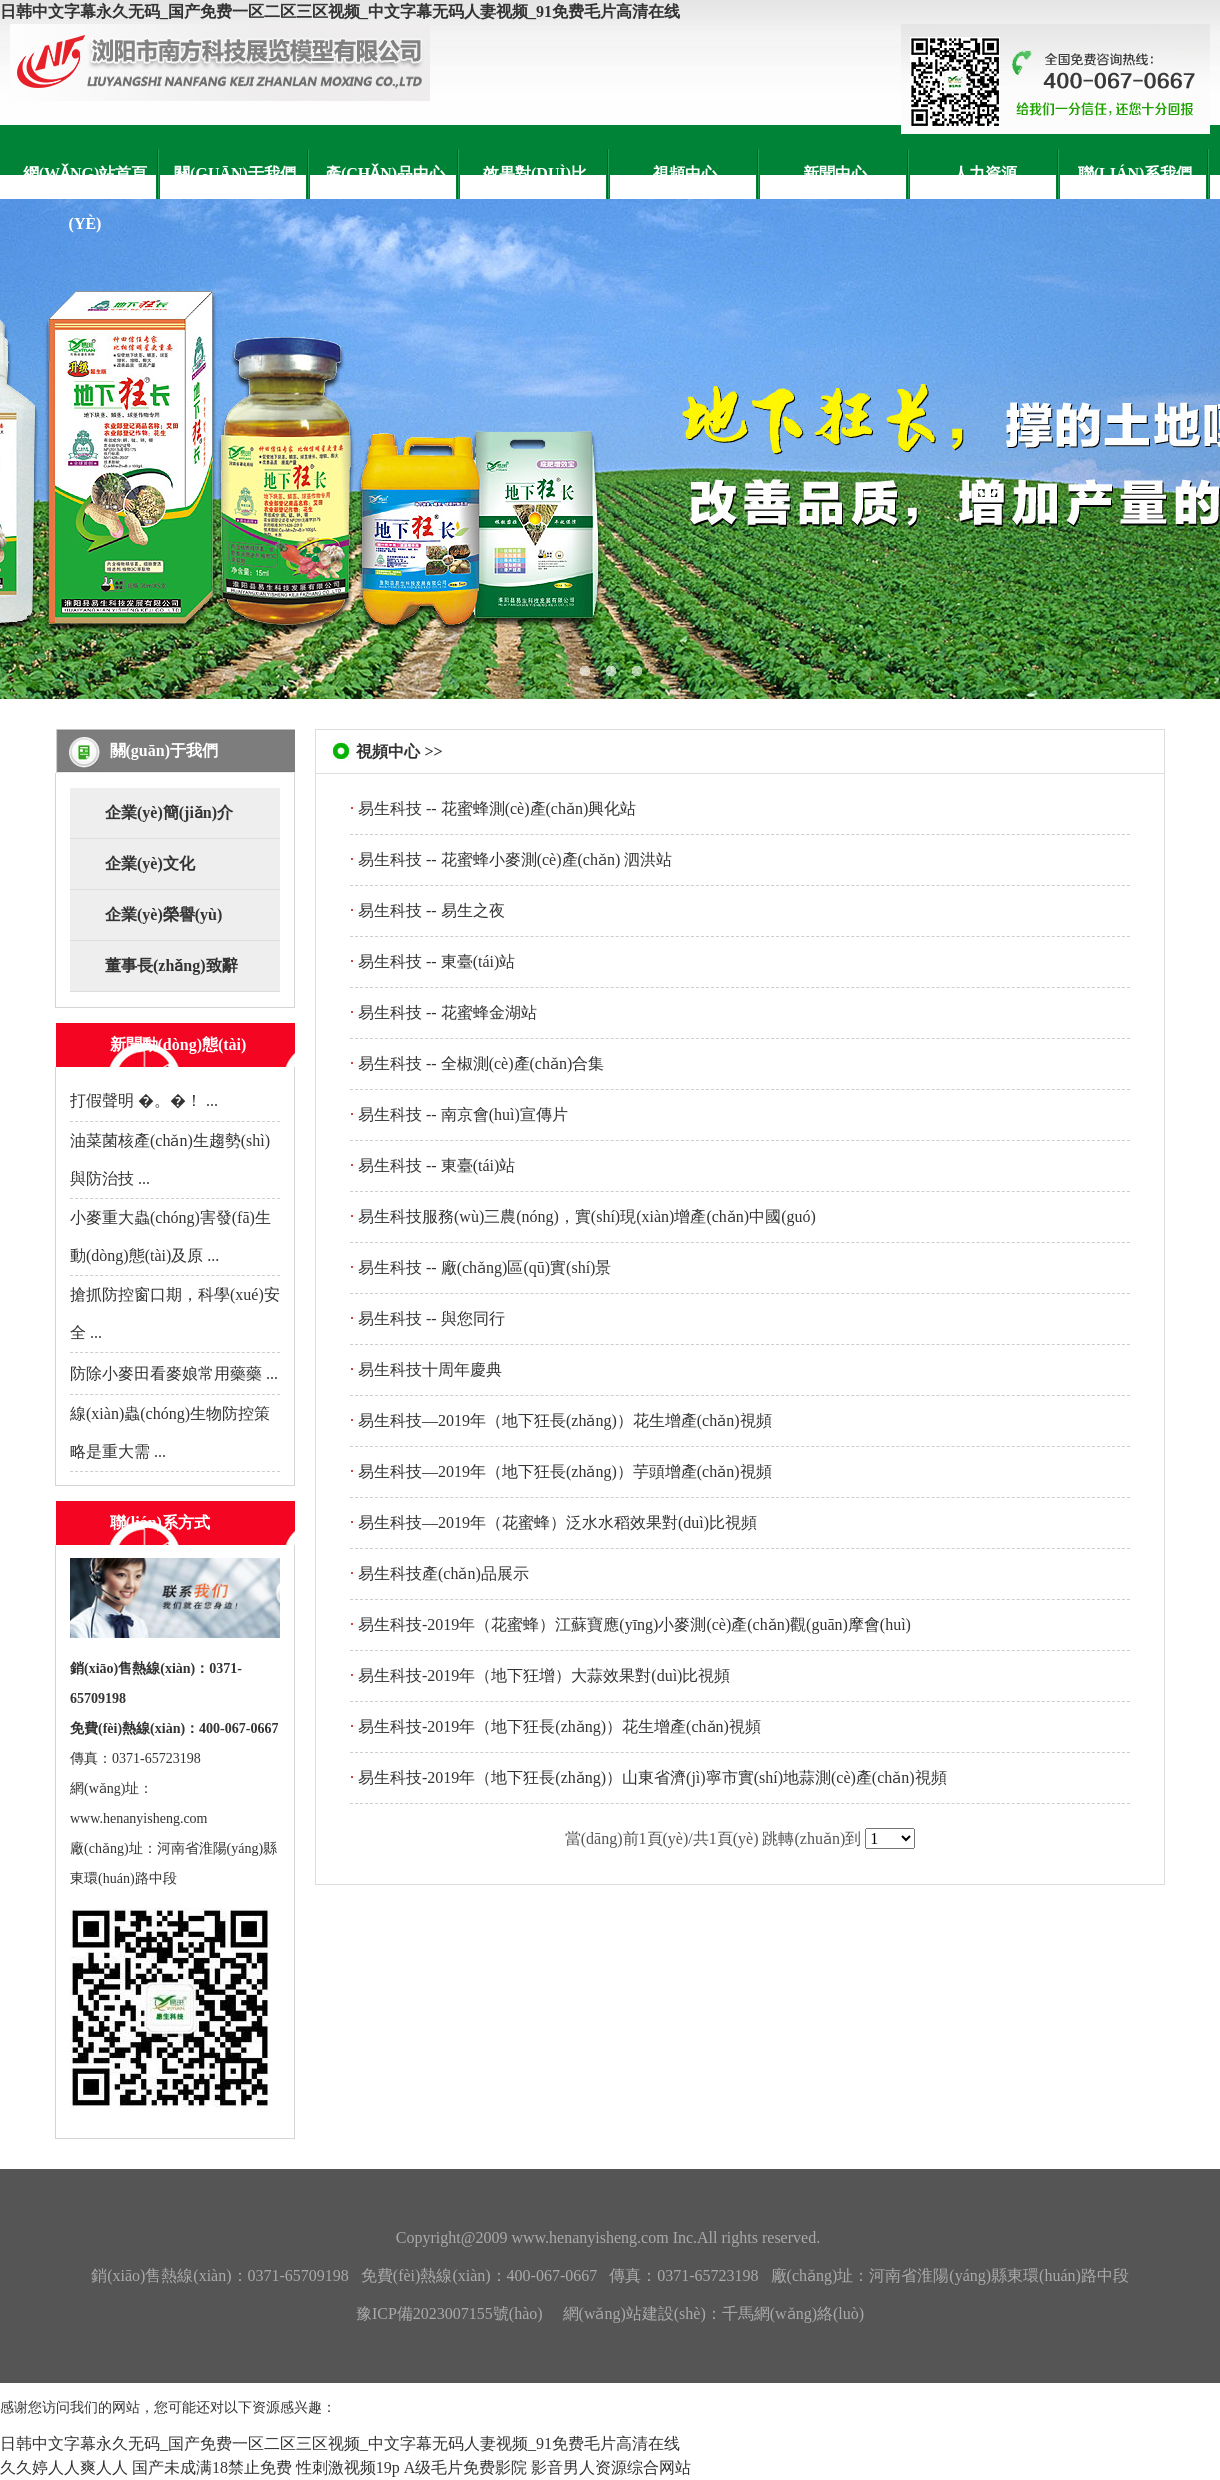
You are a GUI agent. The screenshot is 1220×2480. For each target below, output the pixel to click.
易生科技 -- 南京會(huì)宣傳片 (463, 1114)
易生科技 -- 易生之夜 (431, 910)
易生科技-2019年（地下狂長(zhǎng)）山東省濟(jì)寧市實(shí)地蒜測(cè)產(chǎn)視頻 (652, 1777)
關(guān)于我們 (235, 173)
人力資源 (985, 173)
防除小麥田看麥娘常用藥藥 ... (174, 1373)
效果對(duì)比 (535, 173)
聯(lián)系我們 (1135, 173)
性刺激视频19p (348, 2467)
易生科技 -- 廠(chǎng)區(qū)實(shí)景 (484, 1267)
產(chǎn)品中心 (385, 173)
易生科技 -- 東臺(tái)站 (436, 961)
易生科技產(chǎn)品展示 (443, 1573)
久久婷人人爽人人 (64, 2467)
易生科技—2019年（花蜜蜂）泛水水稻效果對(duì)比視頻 (557, 1522)
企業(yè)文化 (150, 863)
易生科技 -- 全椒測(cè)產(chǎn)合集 (481, 1063)
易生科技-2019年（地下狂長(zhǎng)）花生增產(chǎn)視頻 (559, 1726)
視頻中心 (685, 173)
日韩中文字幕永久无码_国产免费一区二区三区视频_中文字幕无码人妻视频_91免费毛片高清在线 (340, 11)
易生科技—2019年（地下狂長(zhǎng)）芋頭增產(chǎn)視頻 (565, 1471)
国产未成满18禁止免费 (212, 2467)
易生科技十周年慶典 (430, 1369)
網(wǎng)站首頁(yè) (85, 198)
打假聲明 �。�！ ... (144, 1100)
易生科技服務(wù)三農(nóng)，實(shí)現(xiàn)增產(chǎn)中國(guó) (587, 1216)
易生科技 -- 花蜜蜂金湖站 (447, 1012)
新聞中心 (835, 173)
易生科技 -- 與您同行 (431, 1318)
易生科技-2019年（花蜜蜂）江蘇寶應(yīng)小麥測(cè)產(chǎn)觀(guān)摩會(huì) (634, 1624)
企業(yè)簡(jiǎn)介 (169, 812)
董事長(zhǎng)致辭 (171, 965)
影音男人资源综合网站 (611, 2467)
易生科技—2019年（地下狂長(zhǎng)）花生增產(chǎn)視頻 (565, 1420)
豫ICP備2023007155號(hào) (449, 2313)
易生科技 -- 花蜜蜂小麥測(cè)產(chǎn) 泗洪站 (515, 859)
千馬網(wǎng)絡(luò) (793, 2313)
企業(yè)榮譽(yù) (163, 914)
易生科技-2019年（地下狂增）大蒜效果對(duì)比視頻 (544, 1675)
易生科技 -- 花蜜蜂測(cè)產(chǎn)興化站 (497, 808)
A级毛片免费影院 (466, 2467)
